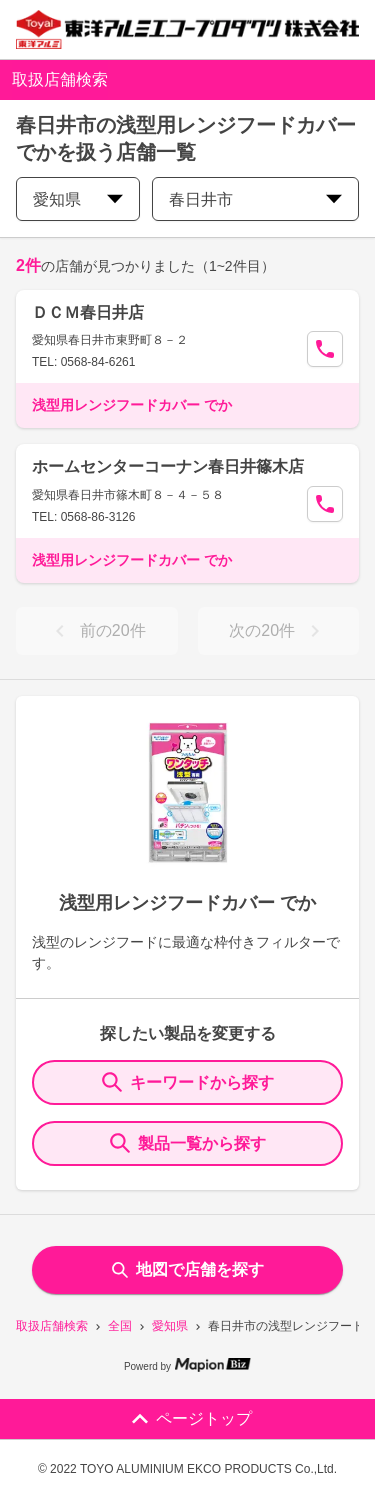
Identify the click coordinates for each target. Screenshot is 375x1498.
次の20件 (278, 631)
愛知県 (170, 1326)
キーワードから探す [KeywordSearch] (188, 1082)
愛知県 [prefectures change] (78, 199)
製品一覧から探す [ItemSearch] (188, 1143)
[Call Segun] (325, 349)
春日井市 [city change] (255, 199)
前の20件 (97, 631)
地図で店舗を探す (188, 1269)
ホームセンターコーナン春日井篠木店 (168, 466)
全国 (120, 1326)
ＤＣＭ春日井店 (88, 312)
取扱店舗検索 (52, 1326)
